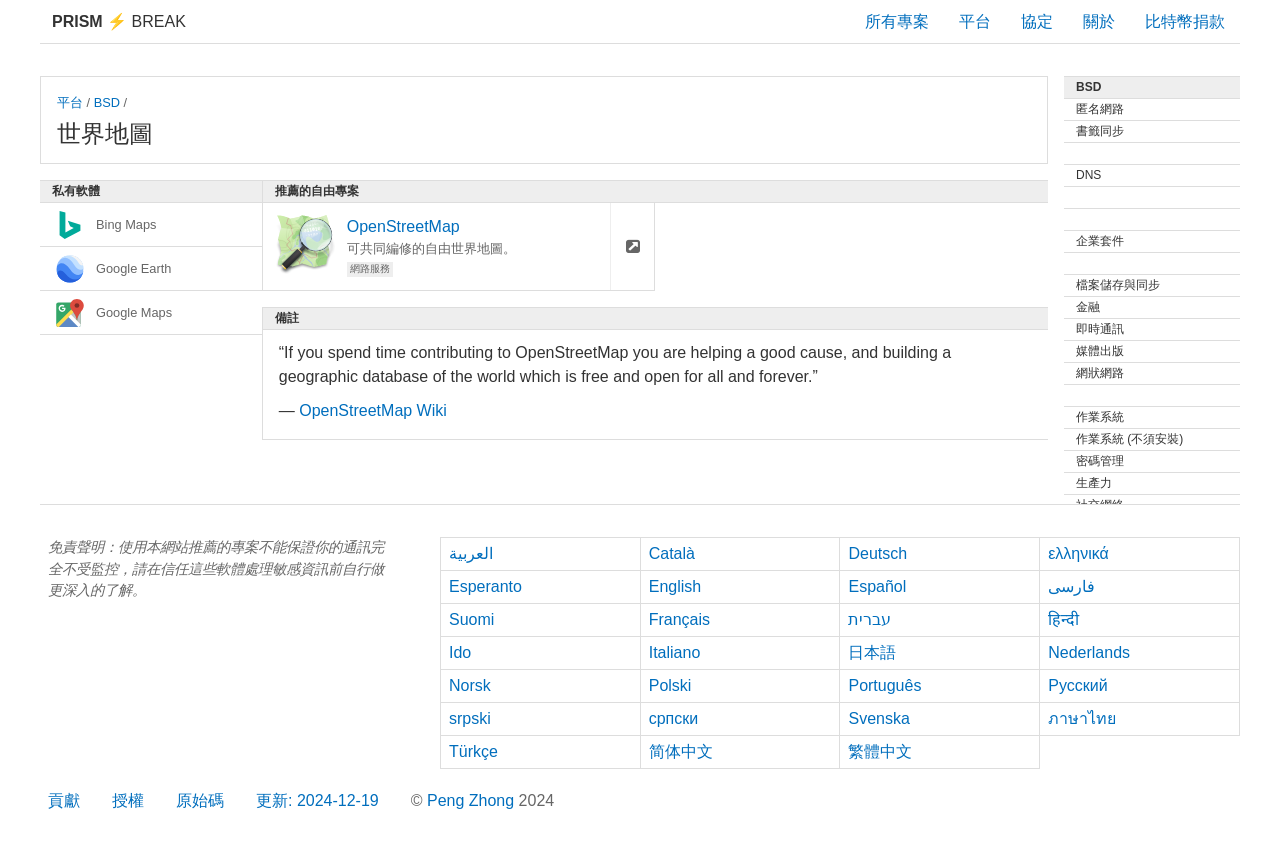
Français (679, 619)
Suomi (471, 619)
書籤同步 (1100, 131)
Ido (460, 652)
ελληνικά (1078, 553)
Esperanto (485, 586)
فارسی (1071, 586)
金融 (1088, 307)
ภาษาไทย (1082, 718)
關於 (1099, 21)
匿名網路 (1100, 109)
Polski (670, 685)
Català (672, 553)
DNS (1088, 175)
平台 (975, 21)
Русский (1077, 685)
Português (884, 685)
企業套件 (1100, 241)
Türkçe (473, 751)
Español (877, 586)
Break (119, 21)
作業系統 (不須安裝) (1129, 439)
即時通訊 (1100, 329)
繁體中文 (880, 751)
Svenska (878, 718)
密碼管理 (1100, 461)
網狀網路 (1100, 373)
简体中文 (681, 751)
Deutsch (877, 553)
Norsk (470, 685)
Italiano (675, 652)
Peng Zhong (473, 800)
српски (674, 718)
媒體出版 (1100, 351)
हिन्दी (1063, 619)
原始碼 (200, 800)
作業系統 (1100, 417)
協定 (1037, 21)
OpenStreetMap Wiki (373, 410)
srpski (470, 718)
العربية (471, 553)
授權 (128, 800)
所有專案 (897, 21)
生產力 (1094, 483)
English (675, 586)
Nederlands (1089, 652)
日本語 (872, 652)
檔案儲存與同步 (1118, 285)
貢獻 (64, 800)
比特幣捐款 (1185, 21)
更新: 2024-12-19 (317, 800)
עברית (869, 619)
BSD (107, 102)
